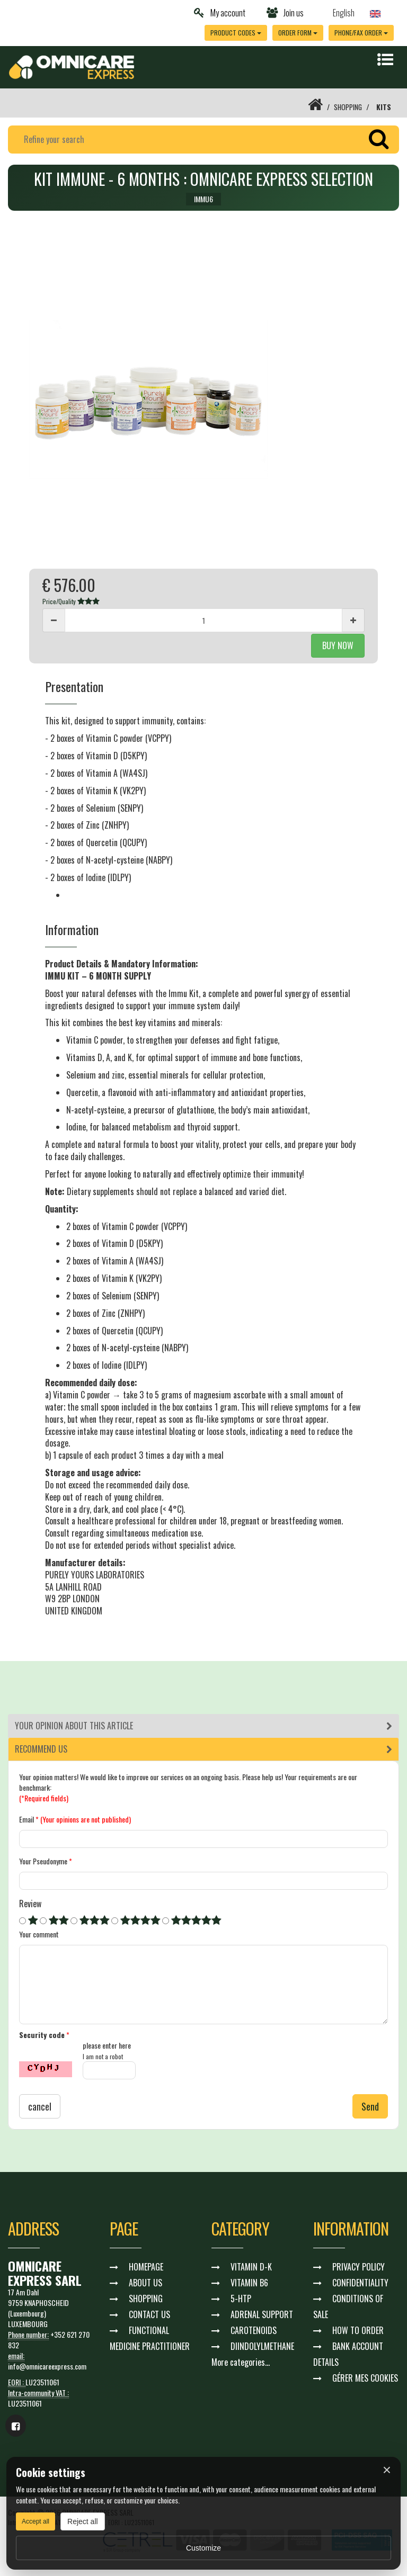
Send (370, 2107)
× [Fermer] (387, 2470)
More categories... (240, 2362)
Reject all (82, 2521)
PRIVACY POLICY (358, 2267)
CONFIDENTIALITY (360, 2283)
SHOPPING (347, 106)
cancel (39, 2107)
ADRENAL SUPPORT (262, 2315)
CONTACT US (149, 2315)
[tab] (203, 1726)
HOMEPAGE (146, 2267)
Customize (203, 2548)
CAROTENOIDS (254, 2330)
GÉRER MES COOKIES (365, 2378)
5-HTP (241, 2299)
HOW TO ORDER (358, 2330)
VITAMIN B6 (249, 2283)
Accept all (35, 2521)
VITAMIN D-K (251, 2267)
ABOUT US (145, 2283)
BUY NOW (337, 645)
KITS (383, 106)
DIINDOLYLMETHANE (262, 2346)
